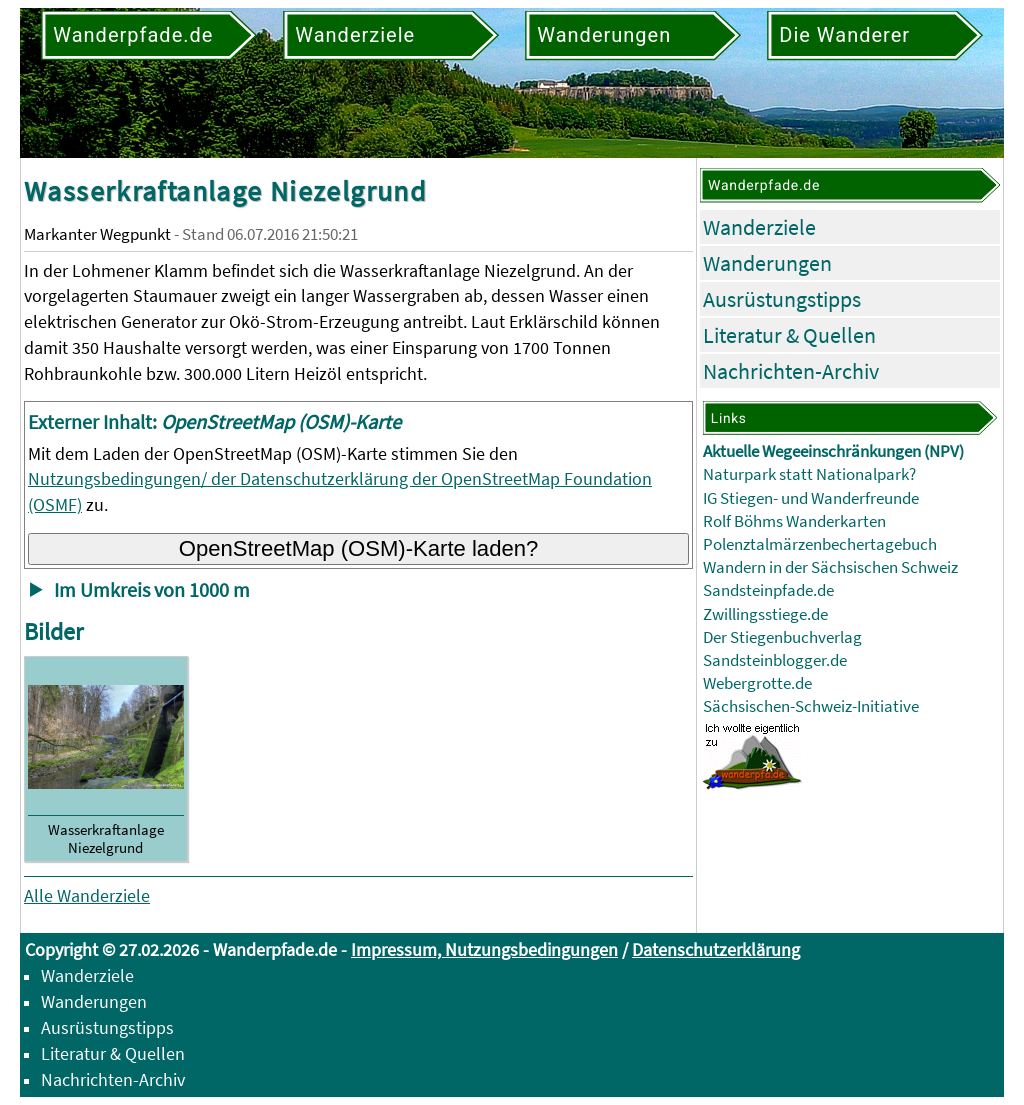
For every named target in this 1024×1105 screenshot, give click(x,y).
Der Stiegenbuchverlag (782, 637)
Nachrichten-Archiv (791, 371)
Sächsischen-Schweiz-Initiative (811, 706)
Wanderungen (767, 263)
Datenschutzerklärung (716, 949)
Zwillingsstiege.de (765, 614)
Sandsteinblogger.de (775, 660)
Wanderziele (759, 227)
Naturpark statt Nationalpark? (809, 474)
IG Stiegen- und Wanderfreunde (811, 498)
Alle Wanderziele (87, 895)
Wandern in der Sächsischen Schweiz (830, 567)
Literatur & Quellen (789, 335)
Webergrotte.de (757, 683)
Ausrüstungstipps (782, 299)
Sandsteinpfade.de (768, 590)
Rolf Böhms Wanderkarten (794, 521)
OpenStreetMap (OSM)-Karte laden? (359, 548)
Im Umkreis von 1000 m (152, 590)
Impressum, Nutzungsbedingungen (484, 949)
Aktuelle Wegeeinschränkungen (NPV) (833, 451)
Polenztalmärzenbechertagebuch (820, 544)
